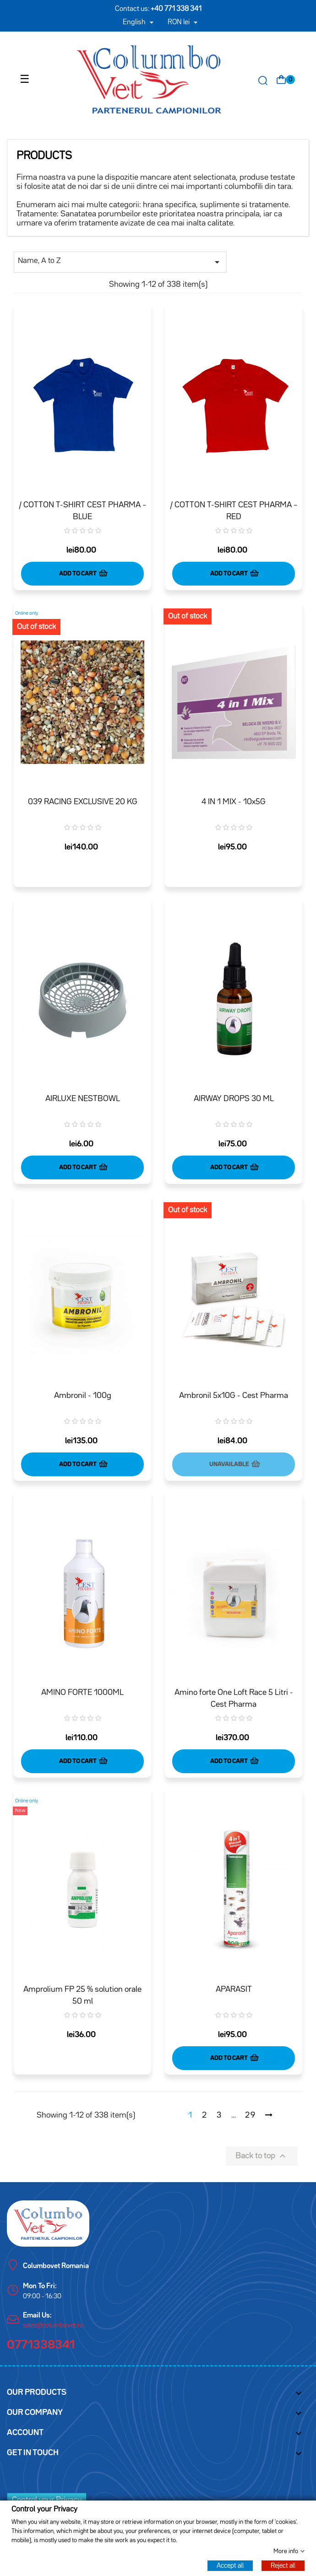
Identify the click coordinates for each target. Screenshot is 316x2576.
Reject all (283, 2565)
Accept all (230, 2565)
